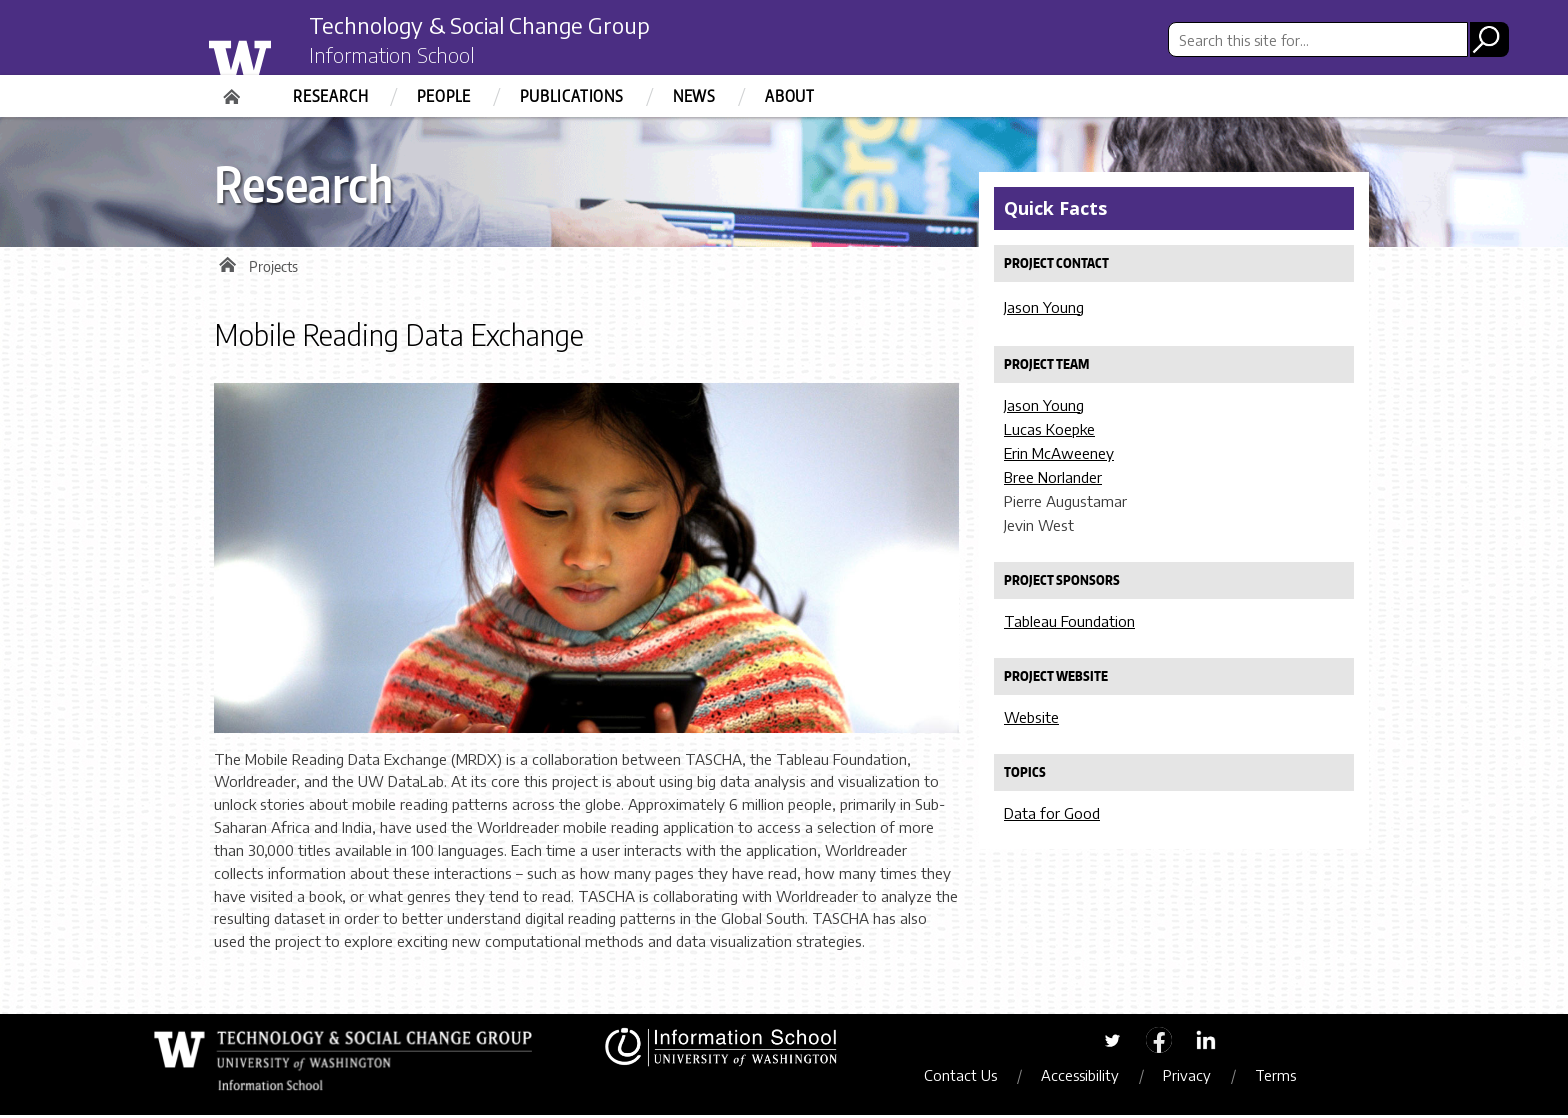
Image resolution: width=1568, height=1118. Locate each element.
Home (234, 90)
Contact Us (966, 1078)
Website (1031, 717)
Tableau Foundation (1069, 621)
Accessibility (1086, 1078)
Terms (1281, 1078)
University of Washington (280, 53)
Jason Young (1044, 307)
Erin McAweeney (1059, 453)
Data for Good (1052, 813)
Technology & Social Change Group (496, 27)
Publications (572, 96)
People (444, 96)
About (790, 96)
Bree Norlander (1053, 477)
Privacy (1193, 1078)
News (694, 96)
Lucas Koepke (1049, 429)
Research (330, 96)
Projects (273, 269)
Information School (397, 58)
